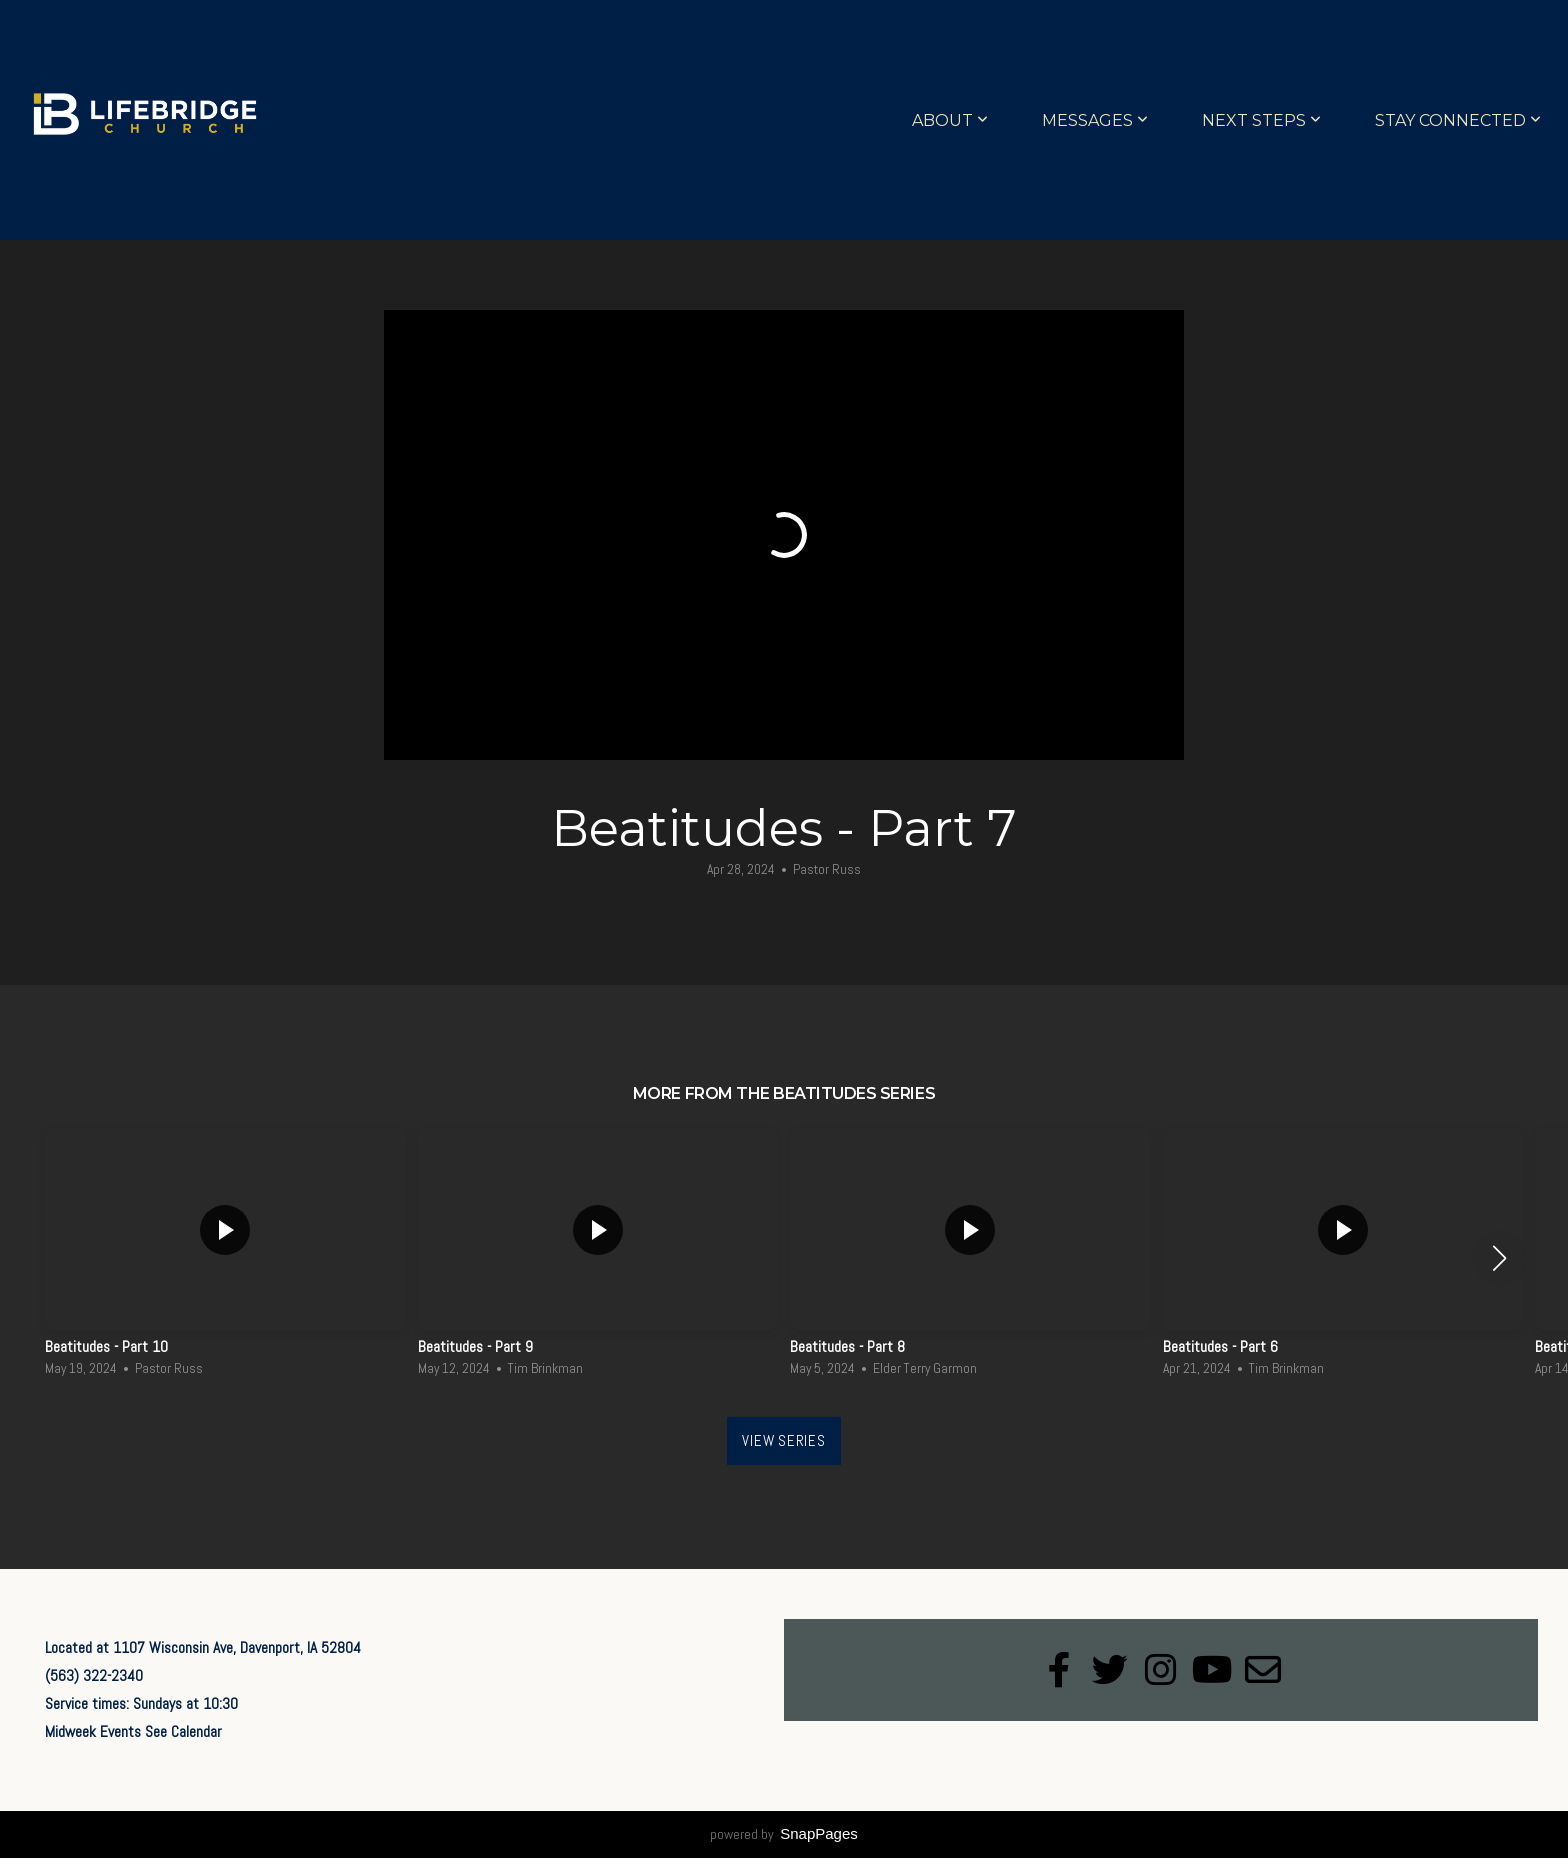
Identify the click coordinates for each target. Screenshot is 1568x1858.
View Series (783, 1440)
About (950, 120)
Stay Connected (1458, 120)
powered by (784, 1834)
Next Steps (1261, 120)
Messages (1095, 120)
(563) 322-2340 (94, 1676)
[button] (1499, 1258)
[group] (225, 1257)
